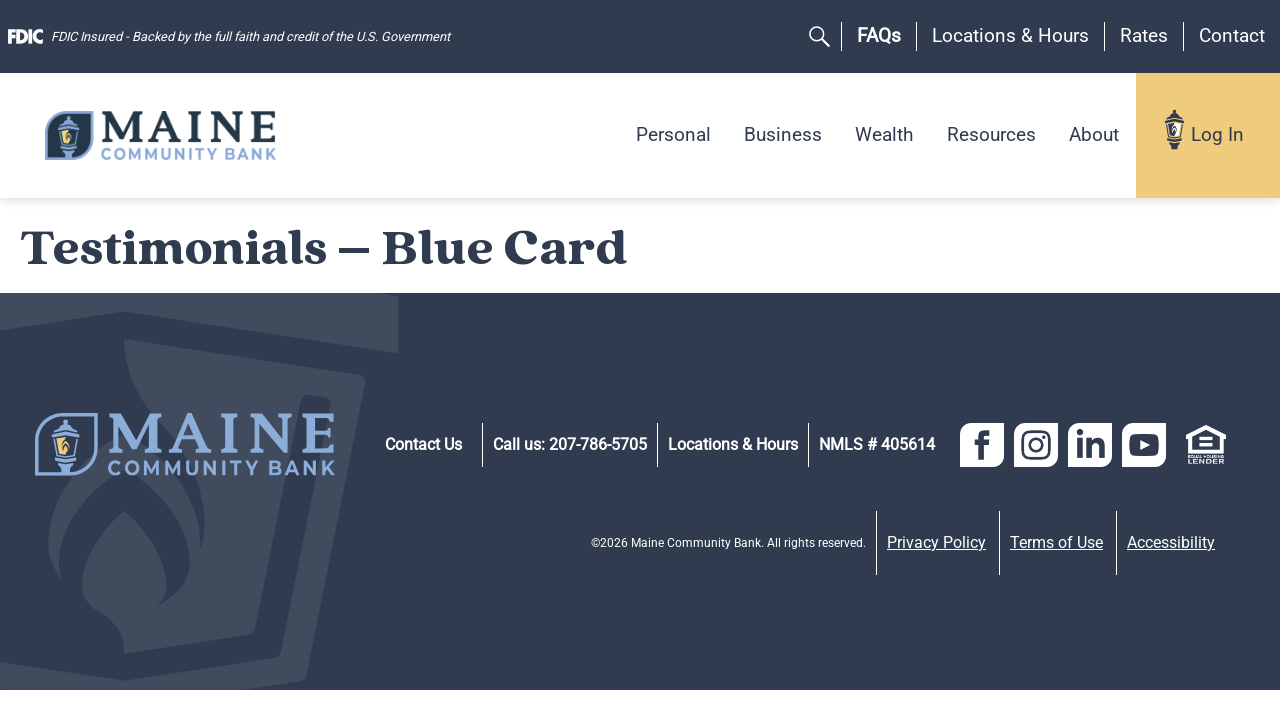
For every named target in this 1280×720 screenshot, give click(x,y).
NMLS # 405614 (877, 444)
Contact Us (423, 444)
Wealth (884, 134)
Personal (673, 134)
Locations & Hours (1010, 35)
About (1094, 134)
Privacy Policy (936, 542)
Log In (1217, 134)
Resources (991, 134)
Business (783, 134)
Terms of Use (1056, 542)
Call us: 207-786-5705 (570, 444)
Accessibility (1171, 542)
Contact (1232, 35)
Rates (1144, 35)
